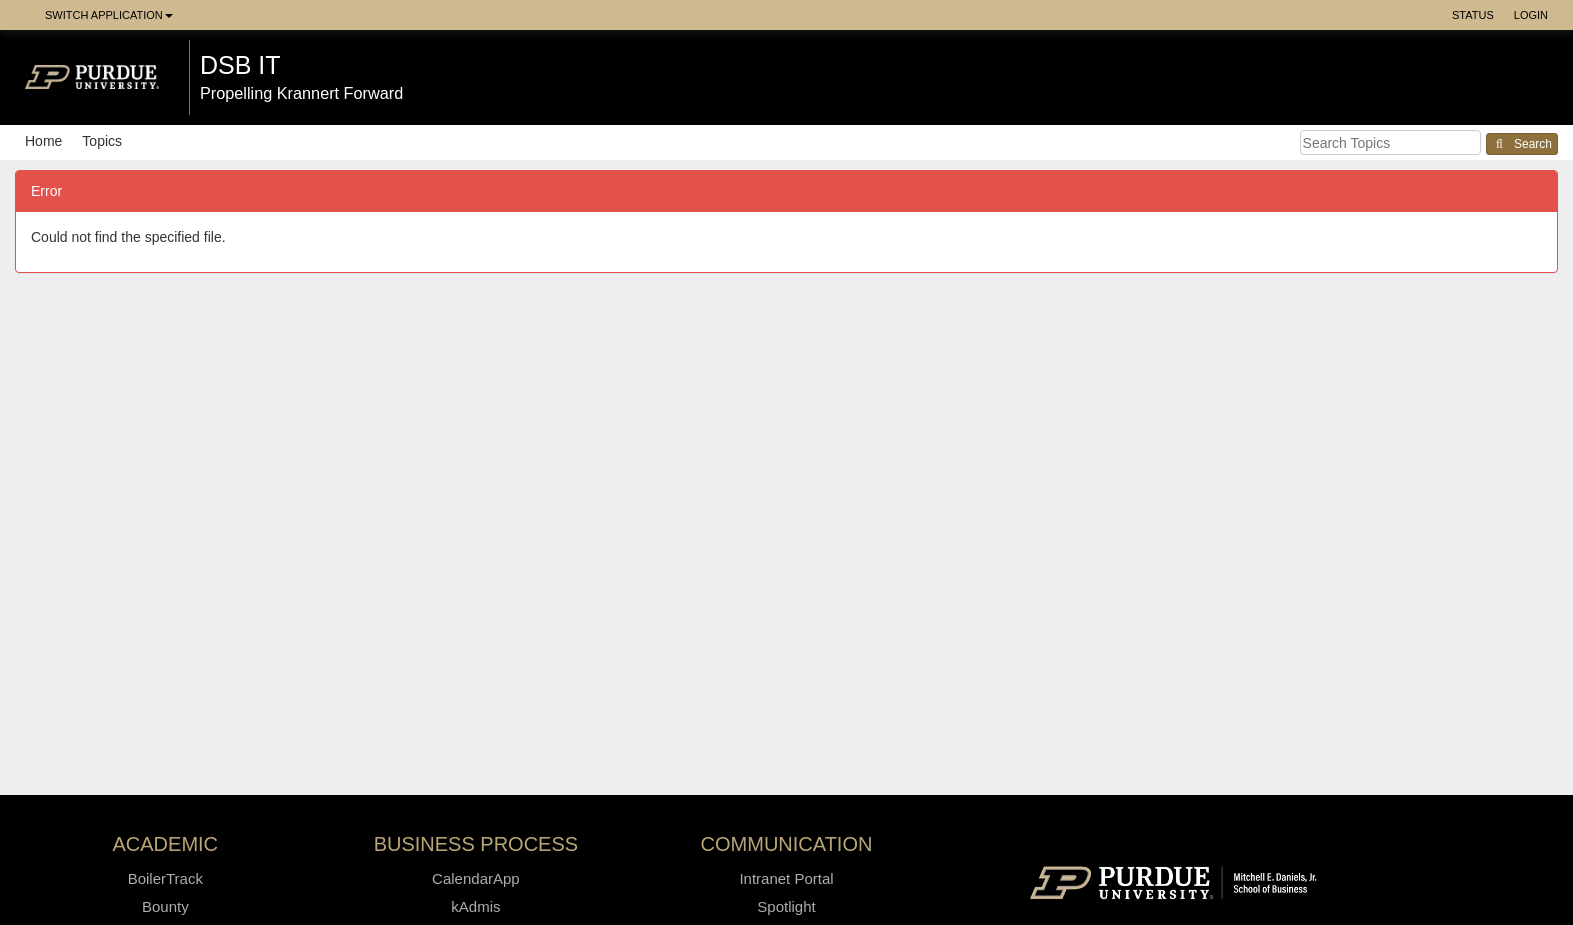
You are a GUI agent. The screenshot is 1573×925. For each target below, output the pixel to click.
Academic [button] (166, 844)
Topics (102, 141)
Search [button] (1522, 144)
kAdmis (475, 906)
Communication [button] (787, 844)
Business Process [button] (476, 844)
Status (1473, 15)
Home (43, 141)
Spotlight (786, 906)
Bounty (165, 906)
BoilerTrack (165, 878)
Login (1531, 15)
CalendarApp (476, 878)
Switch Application (109, 15)
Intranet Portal (786, 878)
